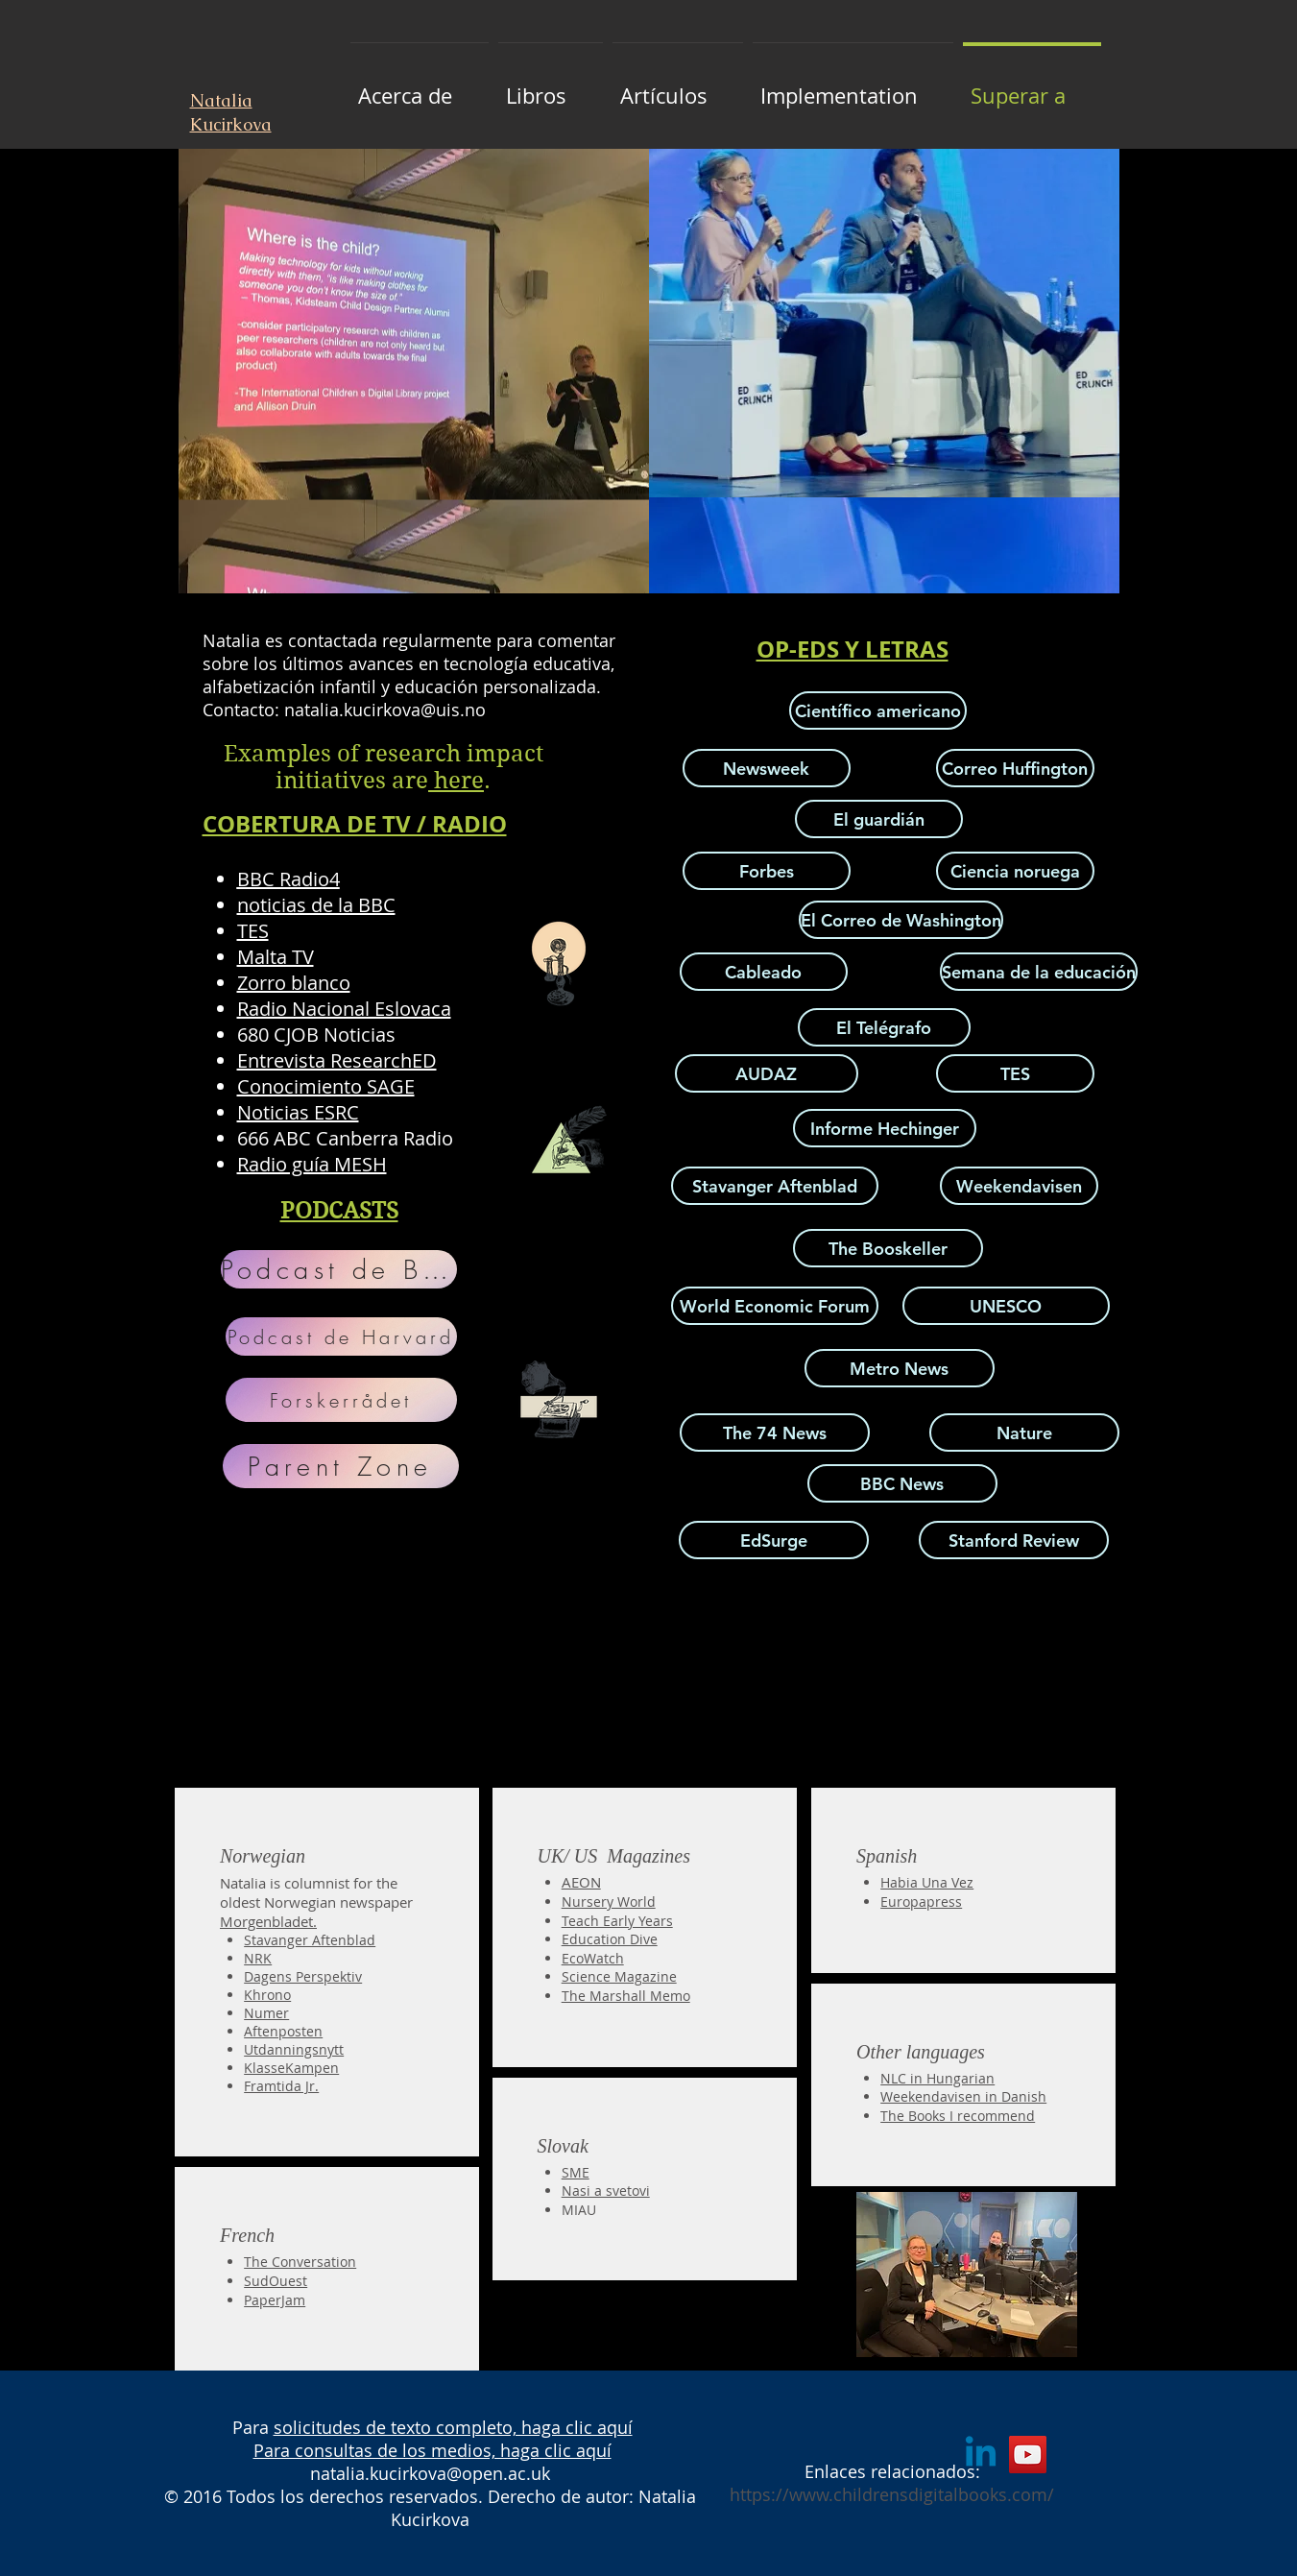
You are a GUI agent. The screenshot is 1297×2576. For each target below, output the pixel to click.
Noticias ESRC (298, 1112)
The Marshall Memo (626, 1995)
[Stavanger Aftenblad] (774, 1186)
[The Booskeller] (888, 1248)
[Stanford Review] (1014, 1540)
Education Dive (610, 1939)
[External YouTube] (418, 1641)
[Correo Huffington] (1015, 768)
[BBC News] (902, 1483)
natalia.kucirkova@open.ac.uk (430, 2473)
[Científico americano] (878, 710)
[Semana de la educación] (1039, 971)
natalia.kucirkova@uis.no (385, 709)
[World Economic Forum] (774, 1306)
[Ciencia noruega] (1015, 871)
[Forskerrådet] (341, 1400)
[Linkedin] (980, 2454)
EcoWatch (593, 1958)
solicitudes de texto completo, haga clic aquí (453, 2427)
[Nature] (1024, 1432)
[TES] (1015, 1073)
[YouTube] (1027, 2454)
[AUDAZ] (766, 1073)
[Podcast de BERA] (339, 1269)
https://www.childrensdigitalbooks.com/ (892, 2494)
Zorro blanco (293, 983)
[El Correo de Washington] (901, 920)
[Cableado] (764, 971)
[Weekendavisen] (1019, 1186)
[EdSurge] (774, 1540)
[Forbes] (767, 871)
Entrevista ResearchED (337, 1060)
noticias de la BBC (316, 905)
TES (253, 931)
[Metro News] (900, 1368)
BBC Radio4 (288, 879)
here (456, 780)
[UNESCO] (1006, 1306)
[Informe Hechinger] (884, 1128)
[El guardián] (879, 819)
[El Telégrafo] (884, 1027)
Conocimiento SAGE (326, 1086)
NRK (258, 1958)
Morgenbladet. (268, 1921)
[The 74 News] (775, 1432)
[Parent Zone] (341, 1466)
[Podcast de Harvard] (341, 1336)
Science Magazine (619, 1976)
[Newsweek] (767, 768)
